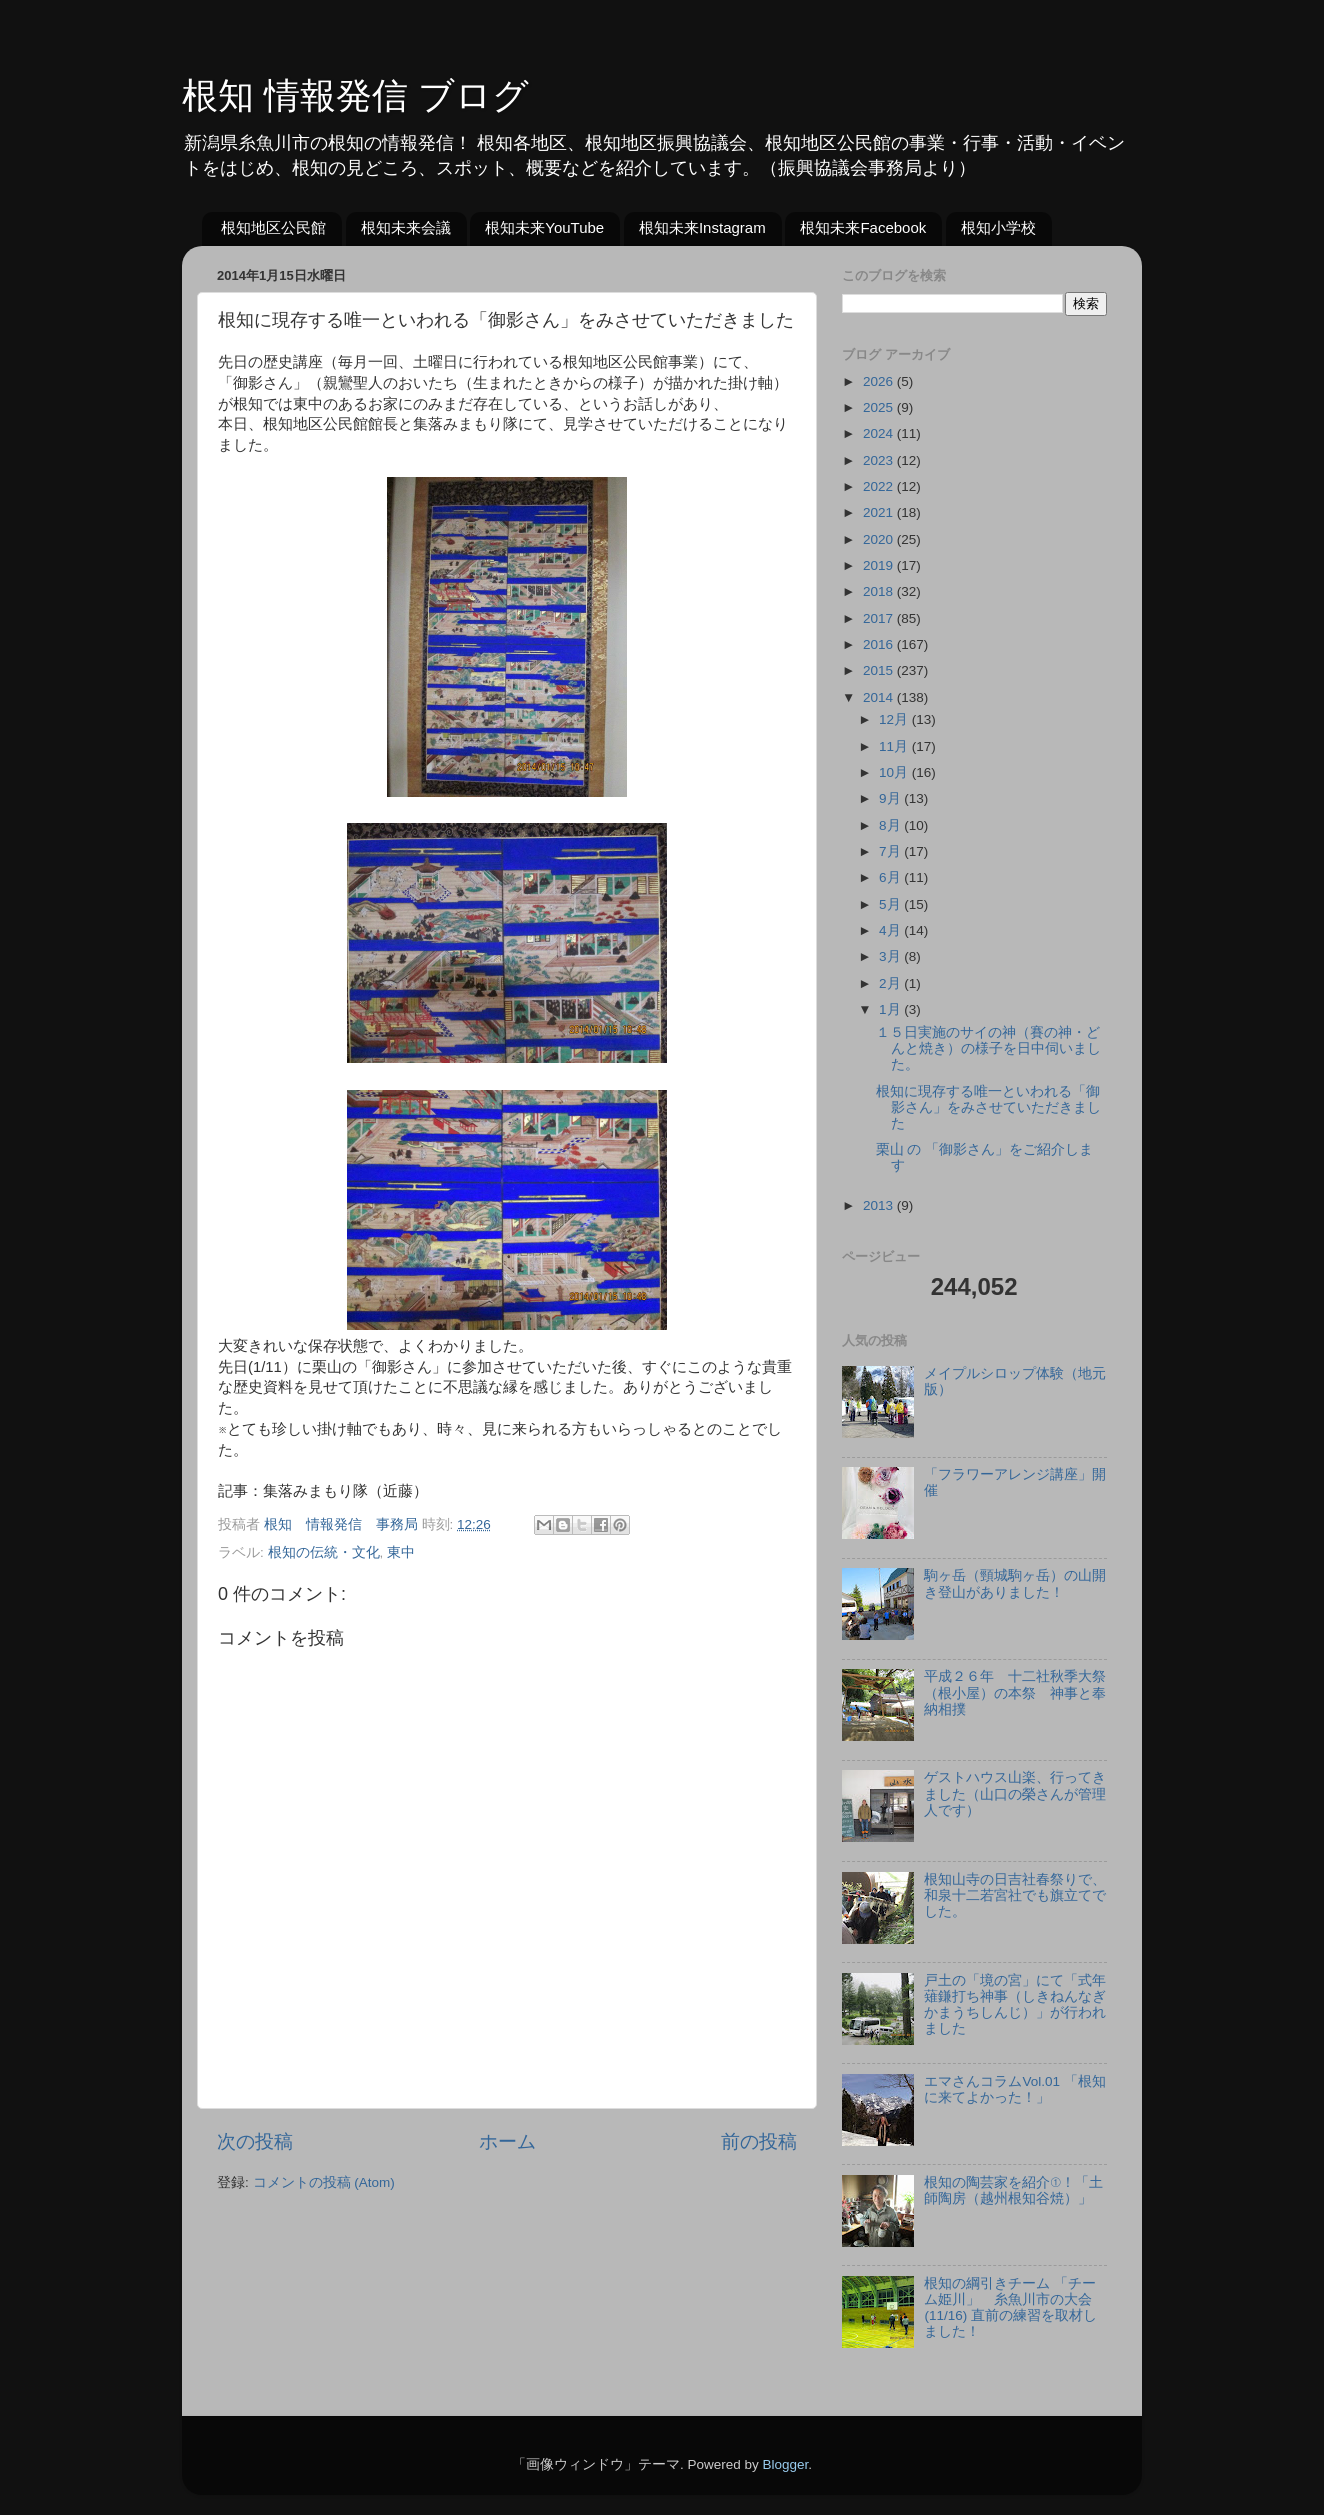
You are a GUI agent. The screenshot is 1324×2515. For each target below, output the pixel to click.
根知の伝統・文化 (324, 1552)
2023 (880, 460)
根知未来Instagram (702, 227)
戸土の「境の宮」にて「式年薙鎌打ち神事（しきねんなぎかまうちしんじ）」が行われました (1015, 2005)
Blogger (785, 2464)
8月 (891, 825)
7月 (891, 851)
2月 (891, 983)
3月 (891, 956)
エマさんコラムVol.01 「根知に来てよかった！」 (1014, 2089)
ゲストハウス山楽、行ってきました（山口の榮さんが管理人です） (1015, 1793)
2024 (880, 433)
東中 (401, 1552)
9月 (891, 798)
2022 (880, 486)
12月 (895, 719)
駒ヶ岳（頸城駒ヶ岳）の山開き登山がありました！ (1015, 1583)
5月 (891, 904)
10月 (895, 772)
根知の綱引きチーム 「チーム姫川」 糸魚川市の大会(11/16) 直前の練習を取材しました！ (1010, 2308)
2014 (880, 697)
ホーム (507, 2141)
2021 (880, 512)
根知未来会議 (406, 227)
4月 (891, 930)
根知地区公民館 (273, 227)
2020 (880, 539)
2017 (880, 618)
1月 (891, 1009)
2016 (880, 644)
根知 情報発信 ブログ (355, 95)
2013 (880, 1205)
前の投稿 (759, 2141)
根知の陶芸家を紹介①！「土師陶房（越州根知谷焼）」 (1013, 2190)
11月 (895, 746)
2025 (880, 407)
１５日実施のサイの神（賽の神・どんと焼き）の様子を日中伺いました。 (988, 1048)
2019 (880, 565)
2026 (880, 381)
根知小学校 (998, 227)
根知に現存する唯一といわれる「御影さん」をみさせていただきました (988, 1107)
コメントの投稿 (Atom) (324, 2182)
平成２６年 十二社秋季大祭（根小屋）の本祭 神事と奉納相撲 (1015, 1692)
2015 (880, 670)
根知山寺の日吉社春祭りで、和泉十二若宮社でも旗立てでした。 (1015, 1895)
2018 (880, 591)
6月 (891, 877)
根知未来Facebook (863, 227)
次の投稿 (255, 2141)
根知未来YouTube (544, 227)
